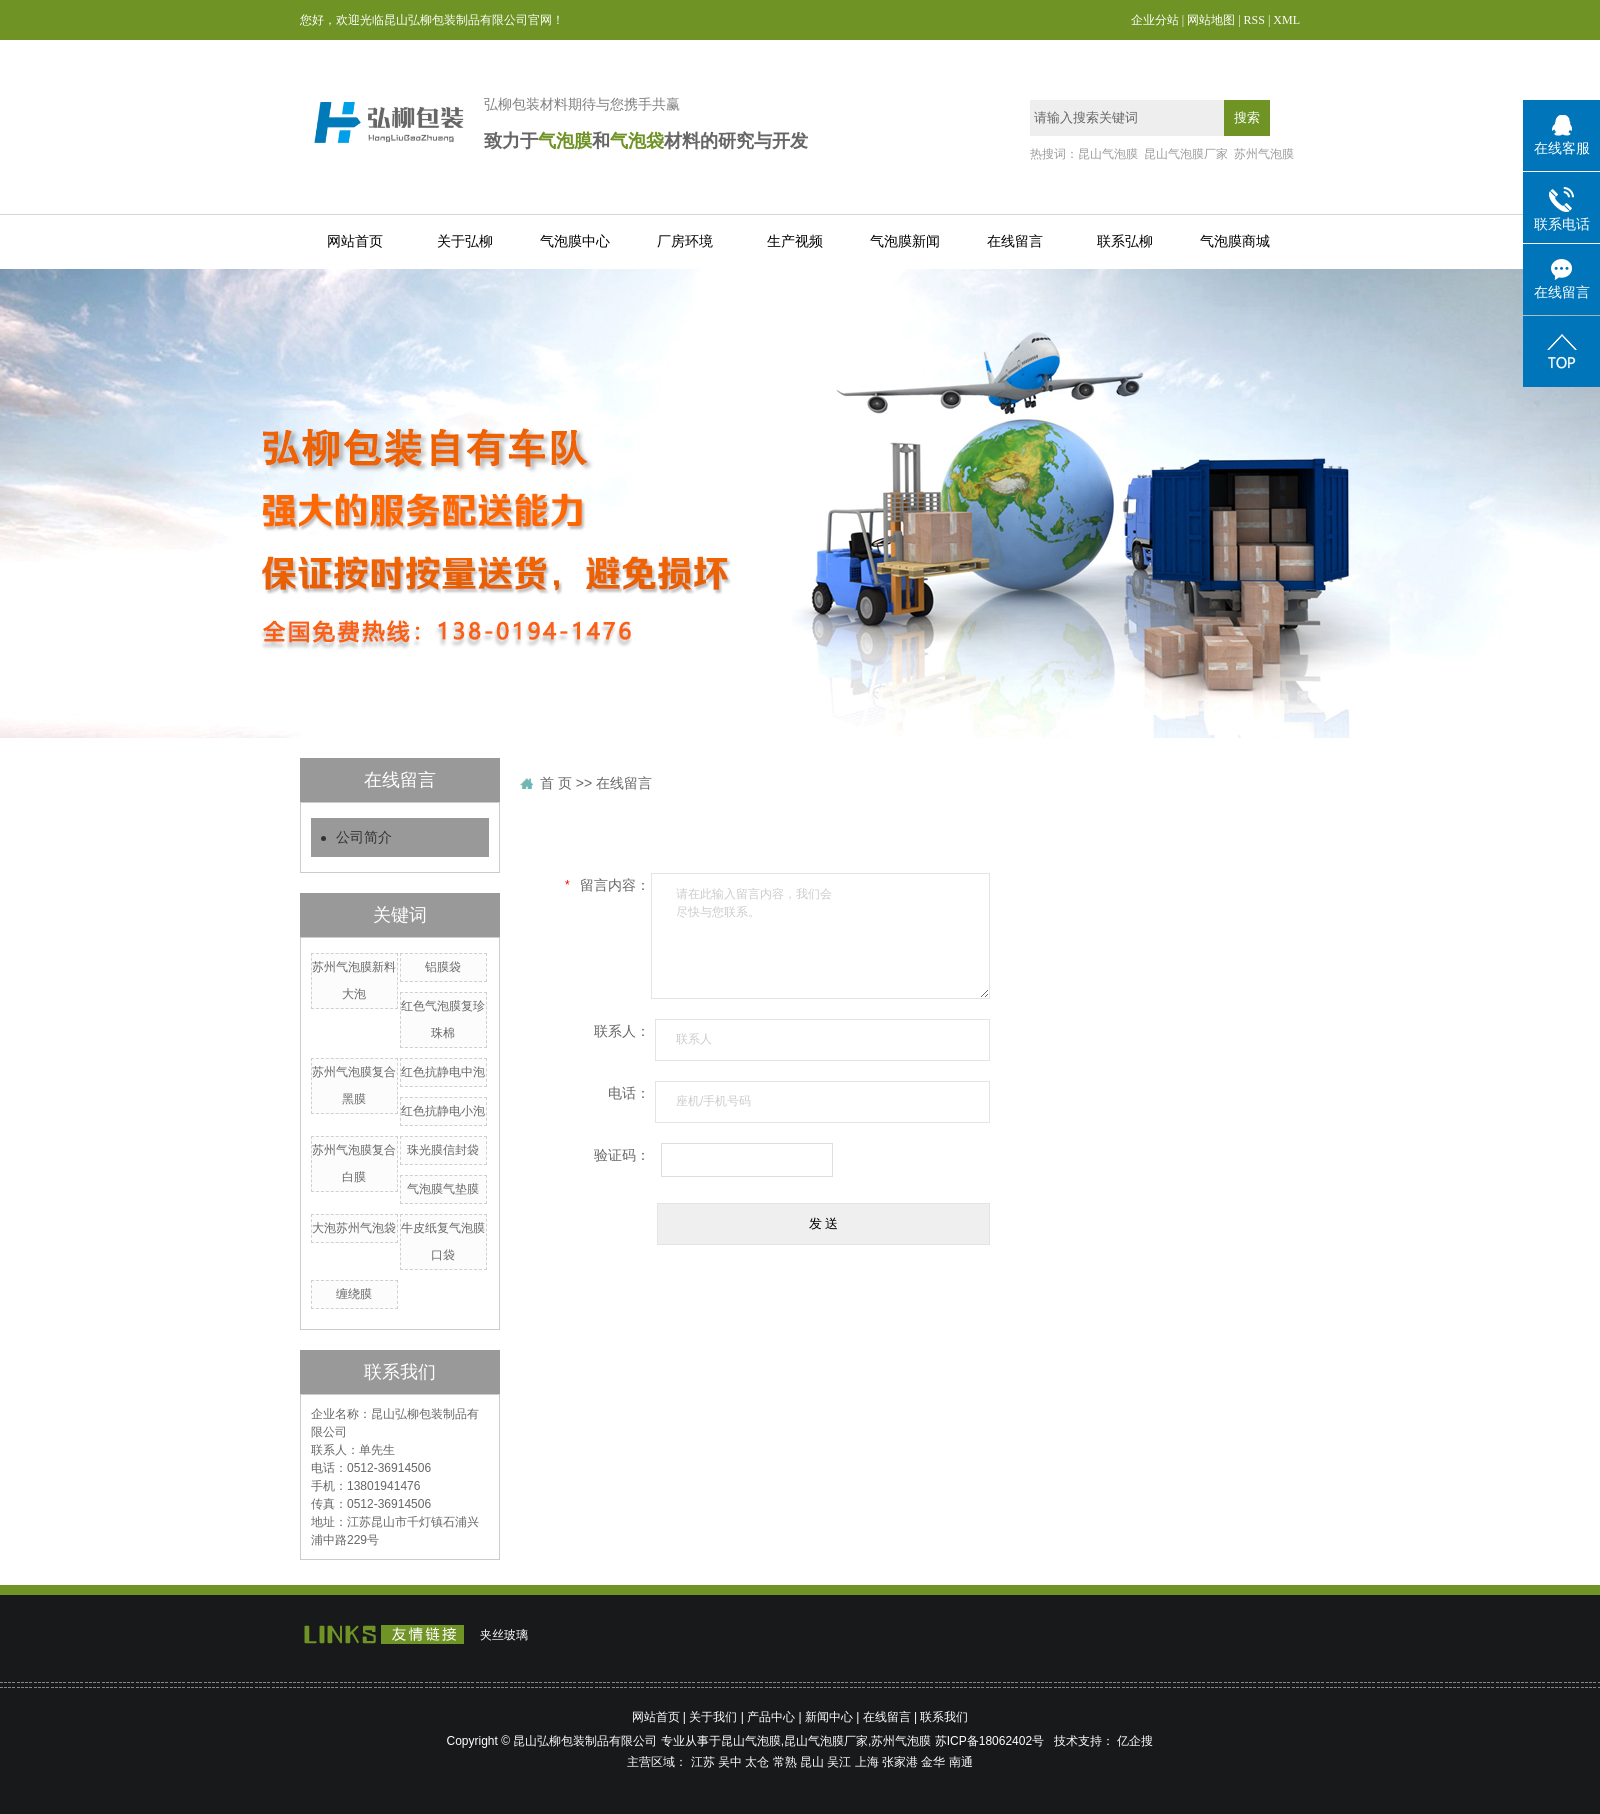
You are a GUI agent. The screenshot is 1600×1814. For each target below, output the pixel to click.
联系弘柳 (1125, 241)
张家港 (900, 1762)
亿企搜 (1135, 1741)
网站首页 (355, 241)
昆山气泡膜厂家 (1186, 154)
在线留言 (1015, 241)
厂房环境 (685, 241)
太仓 (757, 1762)
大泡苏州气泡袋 (354, 1228)
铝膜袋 (443, 967)
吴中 (730, 1762)
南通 (961, 1762)
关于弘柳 (465, 241)
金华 (933, 1762)
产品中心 (771, 1717)
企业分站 (1155, 20)
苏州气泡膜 (1264, 154)
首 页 (556, 783)
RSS (1254, 20)
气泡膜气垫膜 (443, 1189)
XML (1286, 20)
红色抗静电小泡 (443, 1111)
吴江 (839, 1762)
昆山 (812, 1762)
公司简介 (364, 837)
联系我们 (944, 1717)
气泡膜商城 (1235, 241)
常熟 (785, 1762)
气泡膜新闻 (905, 241)
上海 (867, 1762)
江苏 (703, 1762)
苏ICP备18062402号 (989, 1741)
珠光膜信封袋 (443, 1150)
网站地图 (1211, 20)
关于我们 (713, 1717)
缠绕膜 (354, 1294)
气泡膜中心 (575, 241)
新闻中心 (829, 1717)
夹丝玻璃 (504, 1635)
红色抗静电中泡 (443, 1072)
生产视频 (795, 241)
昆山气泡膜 (1108, 154)
